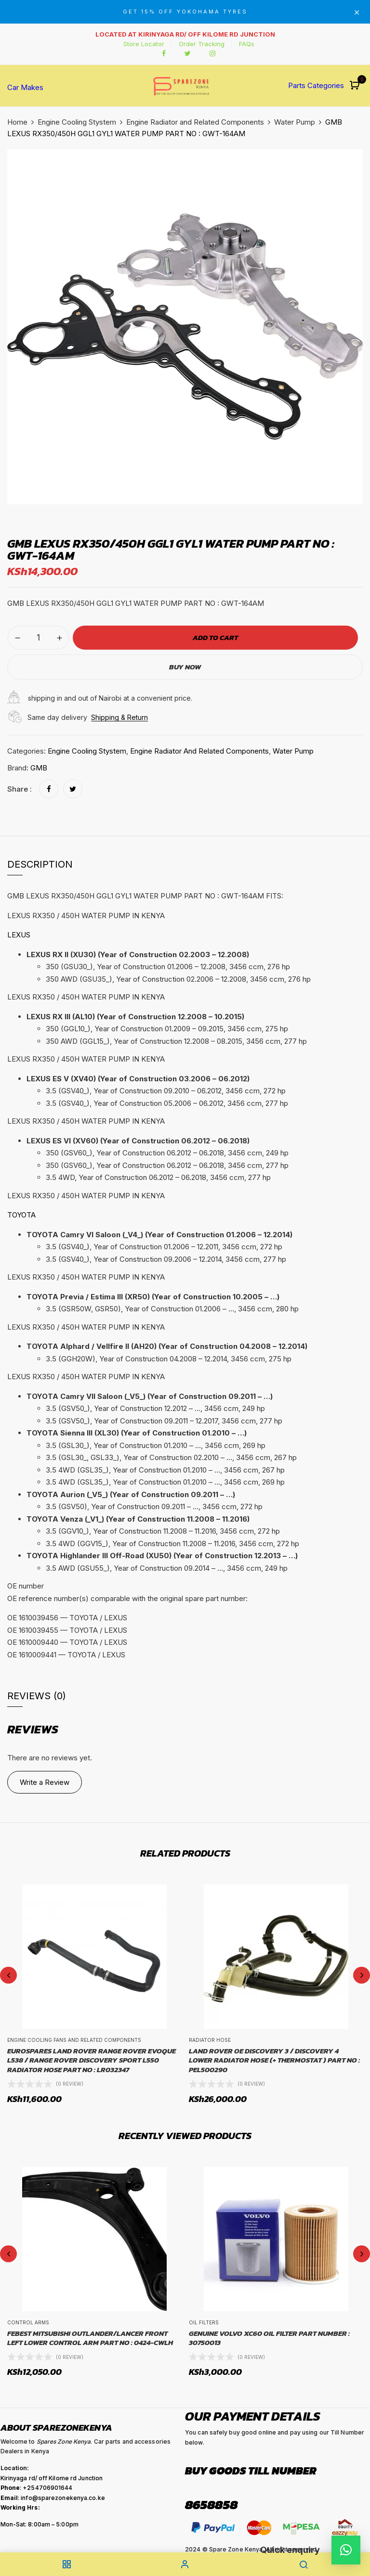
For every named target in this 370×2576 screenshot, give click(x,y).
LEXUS (18, 934)
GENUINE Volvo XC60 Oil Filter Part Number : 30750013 (269, 2338)
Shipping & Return (119, 717)
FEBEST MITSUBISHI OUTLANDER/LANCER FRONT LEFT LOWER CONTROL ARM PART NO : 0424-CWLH (90, 2338)
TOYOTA (21, 1214)
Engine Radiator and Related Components (195, 122)
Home (17, 122)
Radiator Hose (210, 2040)
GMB (38, 767)
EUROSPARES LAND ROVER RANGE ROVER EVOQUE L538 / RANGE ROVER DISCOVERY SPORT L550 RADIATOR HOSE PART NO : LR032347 (91, 2060)
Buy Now (185, 666)
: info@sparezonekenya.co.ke (52, 2497)
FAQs (246, 44)
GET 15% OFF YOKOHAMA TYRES (185, 11)
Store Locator (143, 44)
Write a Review (44, 1782)
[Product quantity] (38, 638)
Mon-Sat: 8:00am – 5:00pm (39, 2524)
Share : (19, 789)
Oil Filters (204, 2322)
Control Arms (28, 2322)
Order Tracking (202, 44)
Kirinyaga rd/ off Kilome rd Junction (51, 2478)
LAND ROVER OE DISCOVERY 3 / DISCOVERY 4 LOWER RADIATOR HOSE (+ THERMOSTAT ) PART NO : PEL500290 (274, 2060)
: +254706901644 (36, 2487)
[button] (356, 85)
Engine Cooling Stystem (77, 122)
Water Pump (294, 122)
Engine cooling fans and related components (74, 2040)
